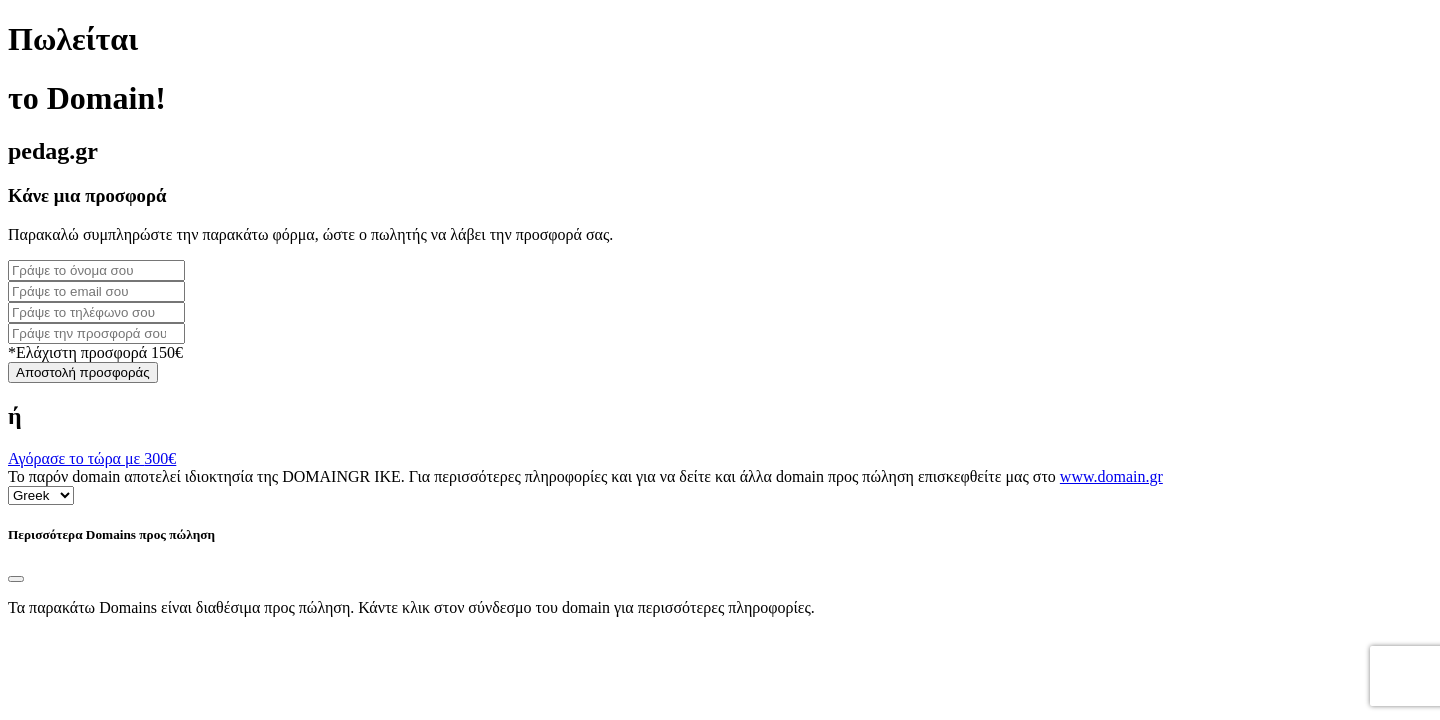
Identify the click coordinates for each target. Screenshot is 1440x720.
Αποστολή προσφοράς (83, 372)
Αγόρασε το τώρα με (92, 458)
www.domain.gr (1111, 476)
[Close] (16, 579)
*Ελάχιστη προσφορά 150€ (95, 352)
